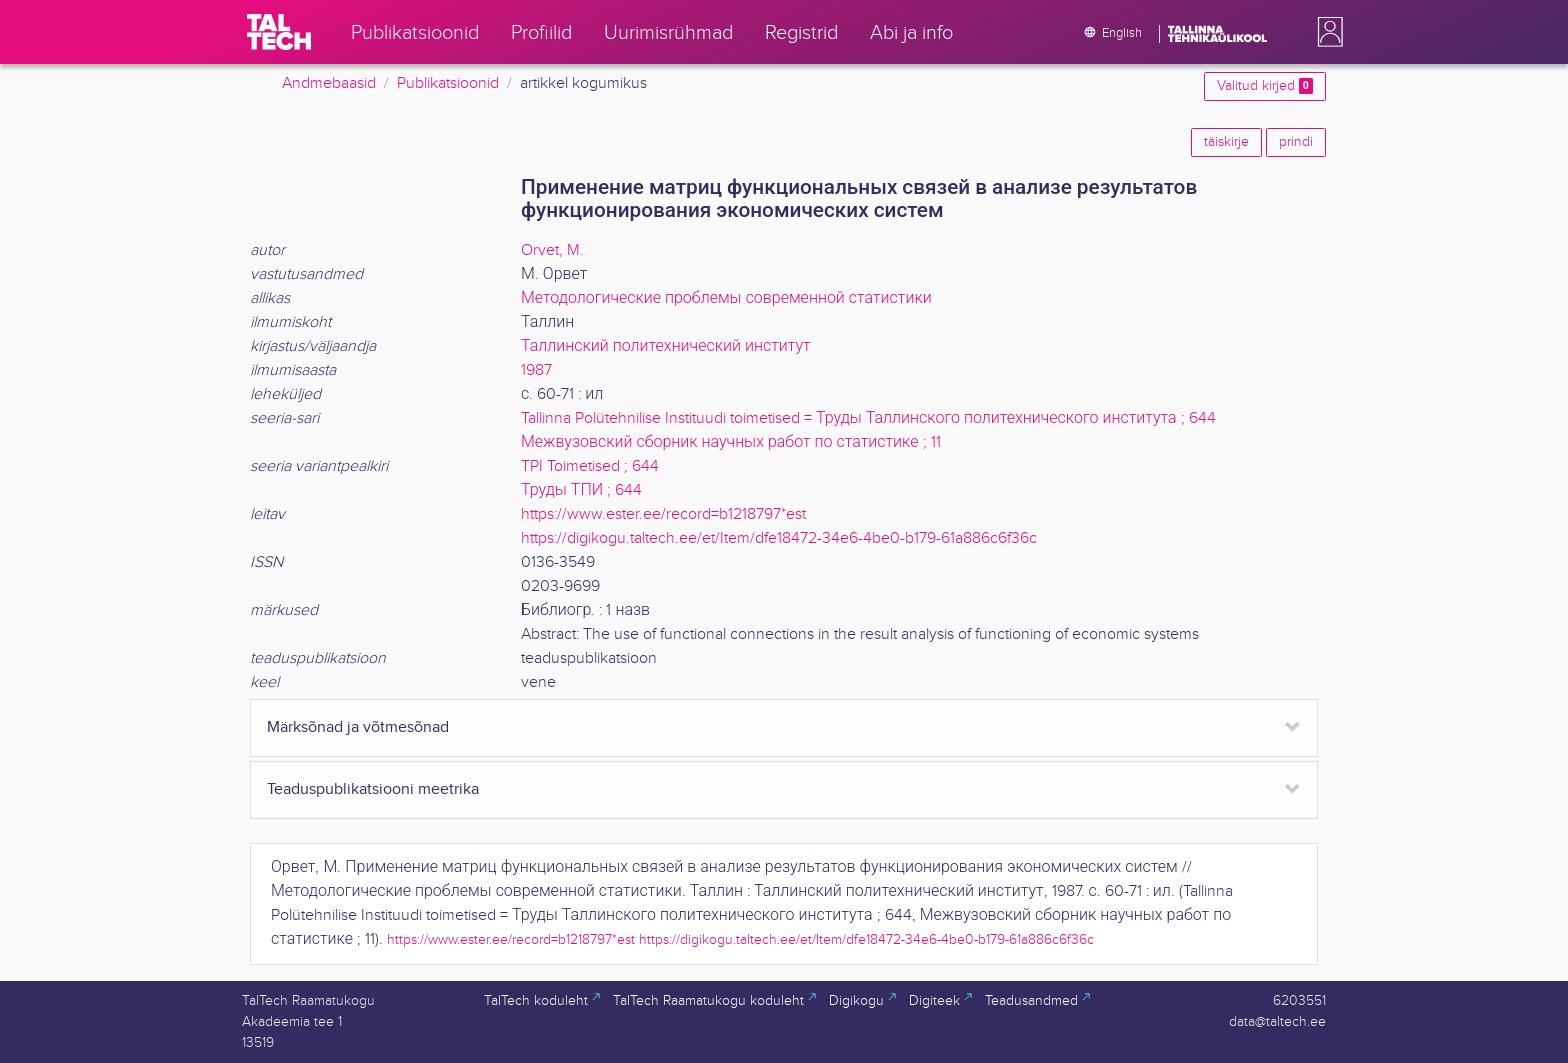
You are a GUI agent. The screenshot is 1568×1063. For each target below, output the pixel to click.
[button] (1326, 32)
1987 (536, 370)
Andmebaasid (329, 83)
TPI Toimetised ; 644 (590, 466)
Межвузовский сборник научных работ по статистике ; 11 (731, 442)
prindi (1296, 142)
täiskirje (1226, 142)
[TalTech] (279, 32)
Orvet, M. (552, 250)
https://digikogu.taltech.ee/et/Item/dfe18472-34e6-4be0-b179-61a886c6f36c (779, 538)
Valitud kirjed (1265, 86)
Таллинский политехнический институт (666, 346)
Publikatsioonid (448, 83)
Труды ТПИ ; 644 (581, 490)
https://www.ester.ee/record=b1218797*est (663, 514)
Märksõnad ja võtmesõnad (358, 727)
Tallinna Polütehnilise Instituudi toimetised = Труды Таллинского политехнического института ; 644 (868, 418)
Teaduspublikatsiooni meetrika (373, 789)
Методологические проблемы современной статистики (726, 298)
